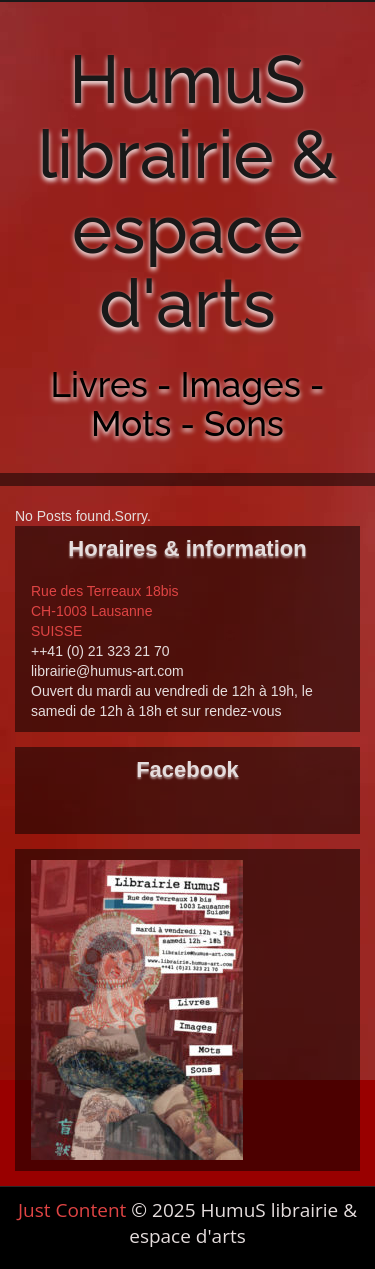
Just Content (72, 1210)
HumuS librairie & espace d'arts (187, 191)
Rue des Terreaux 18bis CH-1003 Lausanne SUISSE (105, 611)
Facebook (187, 769)
